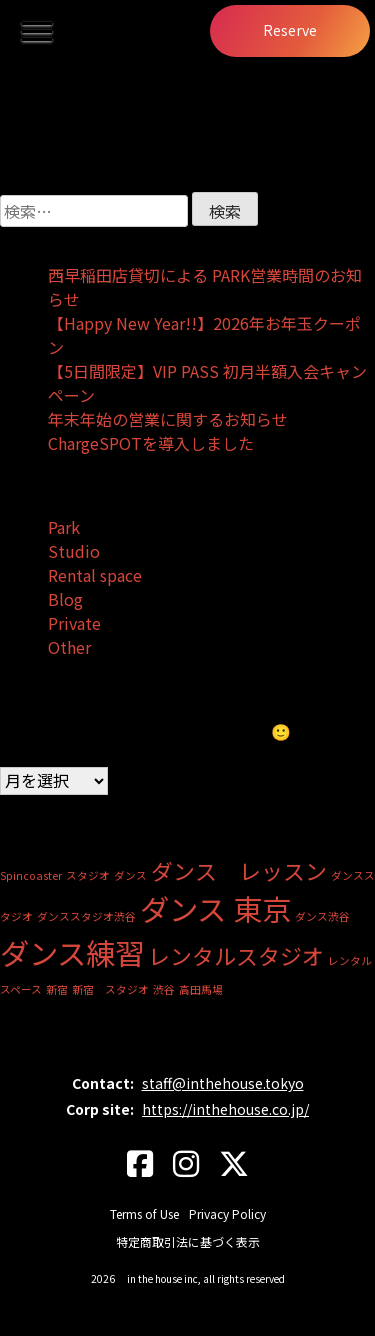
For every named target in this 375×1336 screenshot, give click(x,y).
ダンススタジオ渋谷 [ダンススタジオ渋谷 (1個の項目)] (86, 916)
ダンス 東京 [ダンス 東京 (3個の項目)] (215, 908)
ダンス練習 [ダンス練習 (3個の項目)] (72, 952)
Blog (65, 599)
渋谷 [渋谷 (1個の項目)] (164, 989)
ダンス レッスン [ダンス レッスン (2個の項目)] (239, 870)
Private (74, 623)
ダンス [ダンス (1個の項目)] (130, 875)
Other (69, 647)
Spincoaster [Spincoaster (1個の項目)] (31, 875)
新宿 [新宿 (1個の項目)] (57, 989)
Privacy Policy (227, 1213)
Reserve (290, 30)
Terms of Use (144, 1213)
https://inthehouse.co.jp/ (225, 1109)
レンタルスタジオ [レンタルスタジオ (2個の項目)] (236, 955)
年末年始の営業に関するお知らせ (168, 419)
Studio (74, 551)
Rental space (95, 575)
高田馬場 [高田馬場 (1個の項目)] (201, 989)
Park (64, 527)
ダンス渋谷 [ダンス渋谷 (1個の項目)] (322, 916)
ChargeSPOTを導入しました (151, 443)
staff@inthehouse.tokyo (223, 1083)
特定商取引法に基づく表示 (188, 1241)
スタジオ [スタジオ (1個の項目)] (88, 875)
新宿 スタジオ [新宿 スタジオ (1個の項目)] (110, 989)
